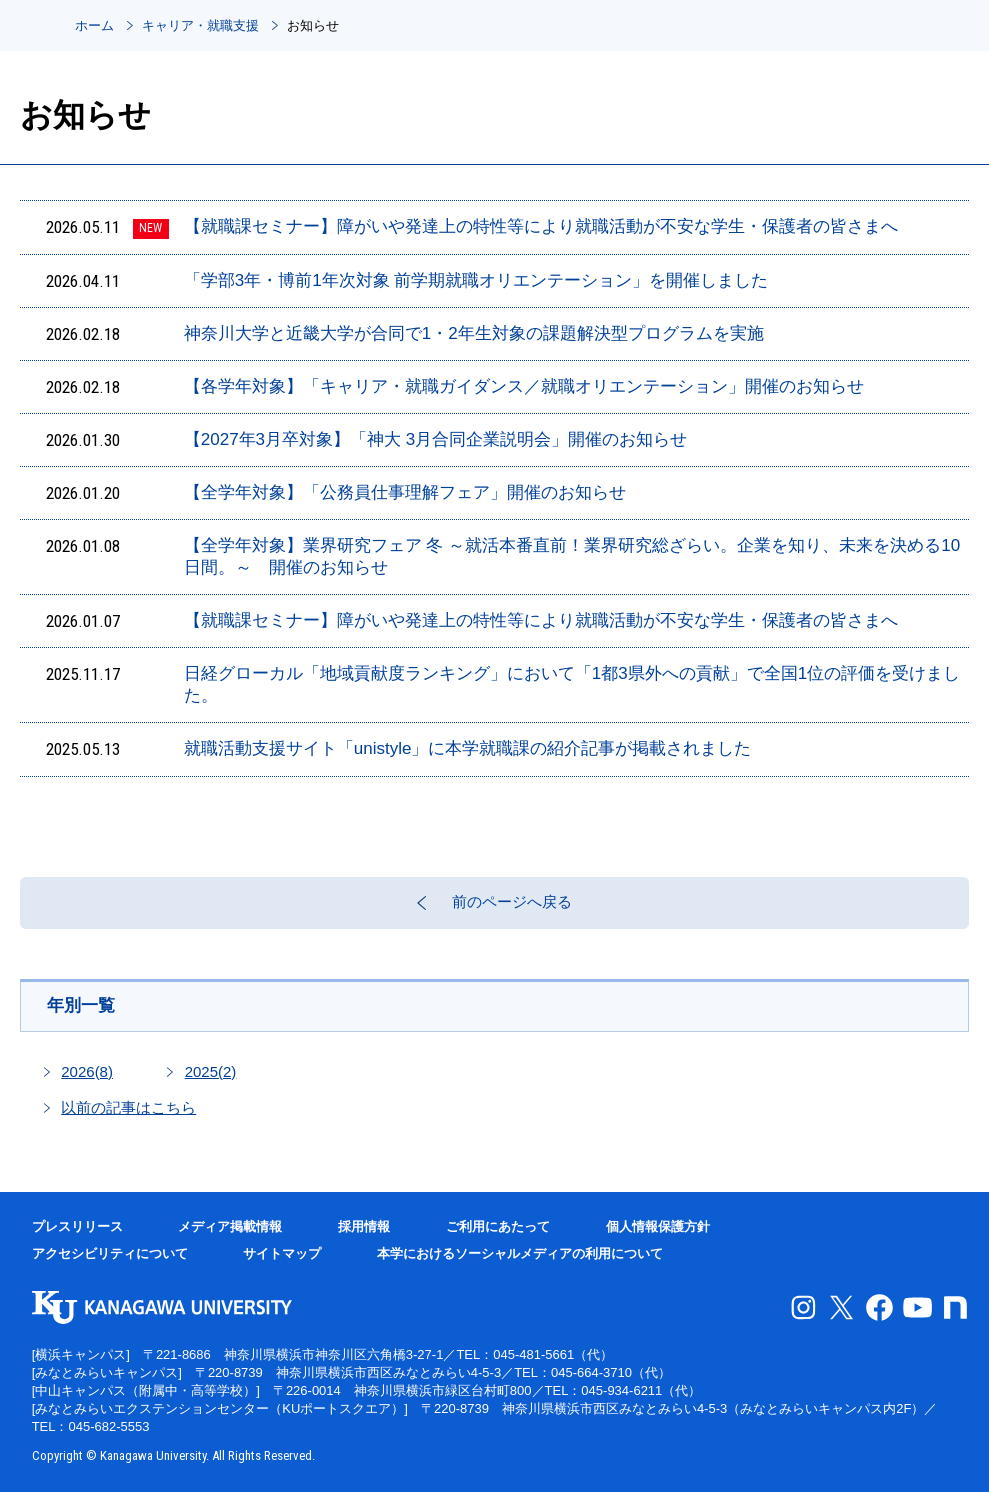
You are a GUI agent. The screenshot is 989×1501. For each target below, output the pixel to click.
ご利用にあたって (498, 1235)
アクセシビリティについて (110, 1263)
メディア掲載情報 (230, 1235)
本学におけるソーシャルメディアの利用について (520, 1263)
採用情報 (364, 1235)
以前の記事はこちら (128, 1116)
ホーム (94, 25)
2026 (87, 1080)
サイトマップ (282, 1263)
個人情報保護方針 (658, 1235)
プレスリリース (77, 1235)
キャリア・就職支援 (200, 25)
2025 (211, 1080)
